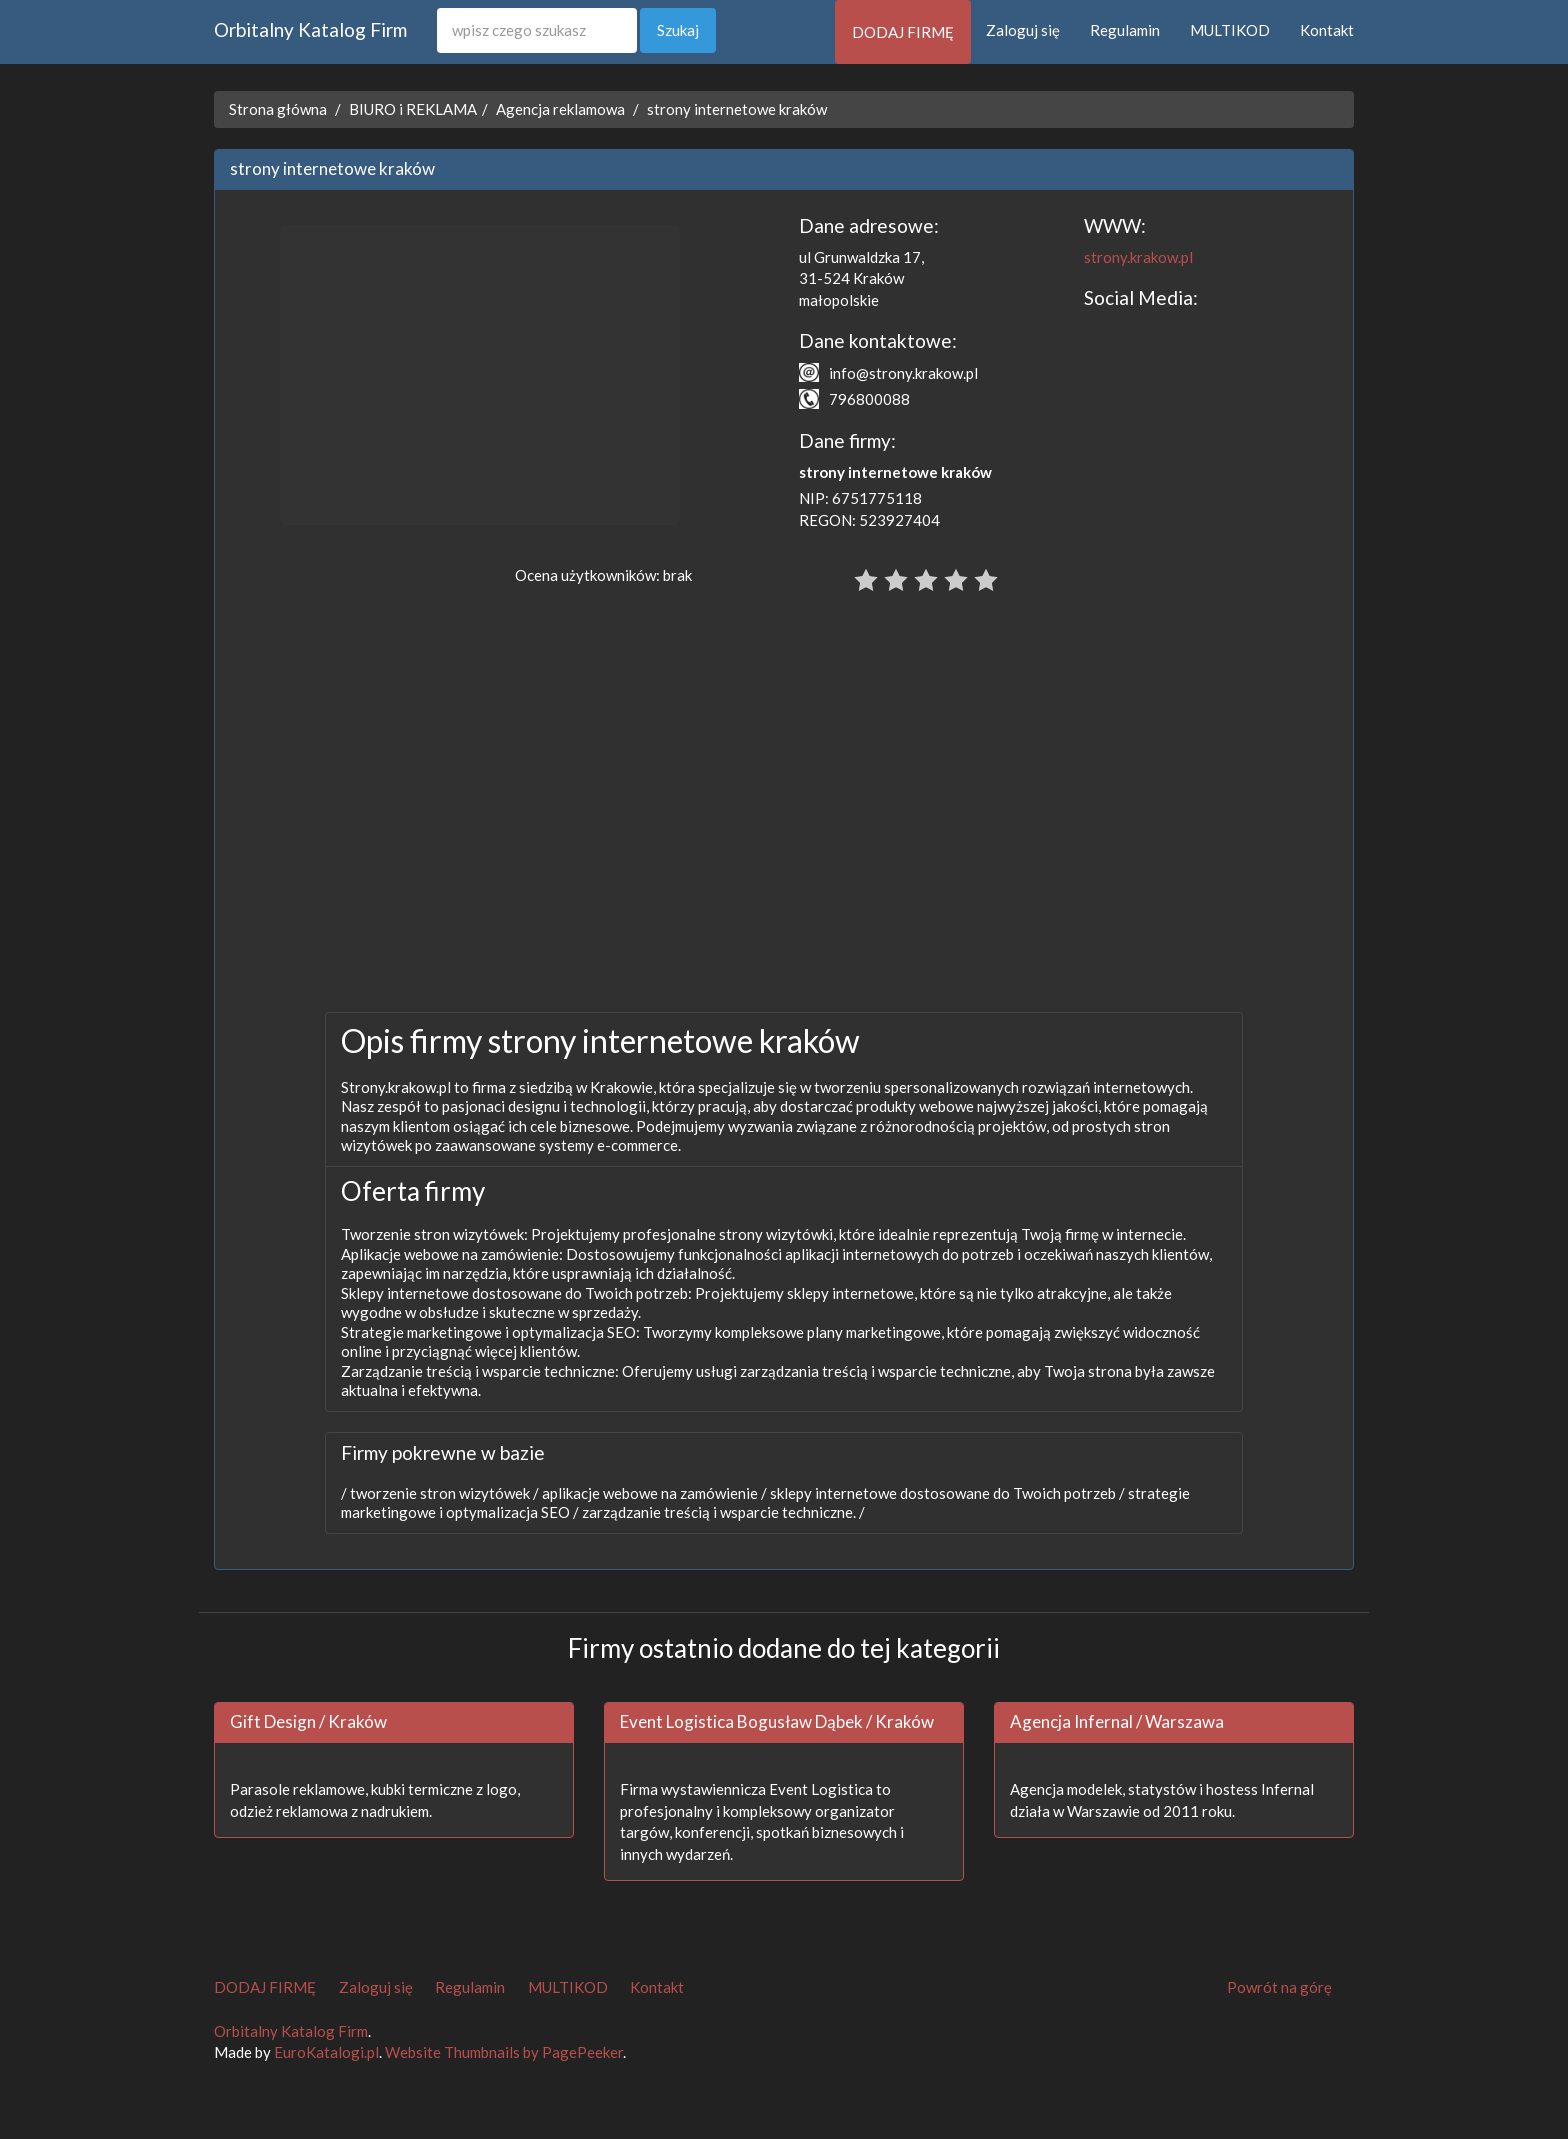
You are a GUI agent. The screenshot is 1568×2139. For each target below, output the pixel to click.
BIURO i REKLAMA (413, 109)
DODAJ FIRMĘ (903, 32)
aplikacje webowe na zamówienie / (653, 1493)
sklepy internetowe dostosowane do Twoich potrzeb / (946, 1493)
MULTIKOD (1230, 30)
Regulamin (1125, 30)
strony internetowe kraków (737, 109)
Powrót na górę (1279, 1987)
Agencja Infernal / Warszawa (1117, 1721)
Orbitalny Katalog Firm (310, 29)
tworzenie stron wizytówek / (443, 1493)
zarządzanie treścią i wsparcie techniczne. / (722, 1512)
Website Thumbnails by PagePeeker (504, 2052)
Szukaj (678, 30)
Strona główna (278, 109)
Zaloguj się (1023, 30)
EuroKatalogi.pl (326, 2052)
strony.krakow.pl (1138, 257)
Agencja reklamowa (560, 109)
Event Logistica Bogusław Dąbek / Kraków (777, 1721)
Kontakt (1327, 30)
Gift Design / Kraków (308, 1721)
